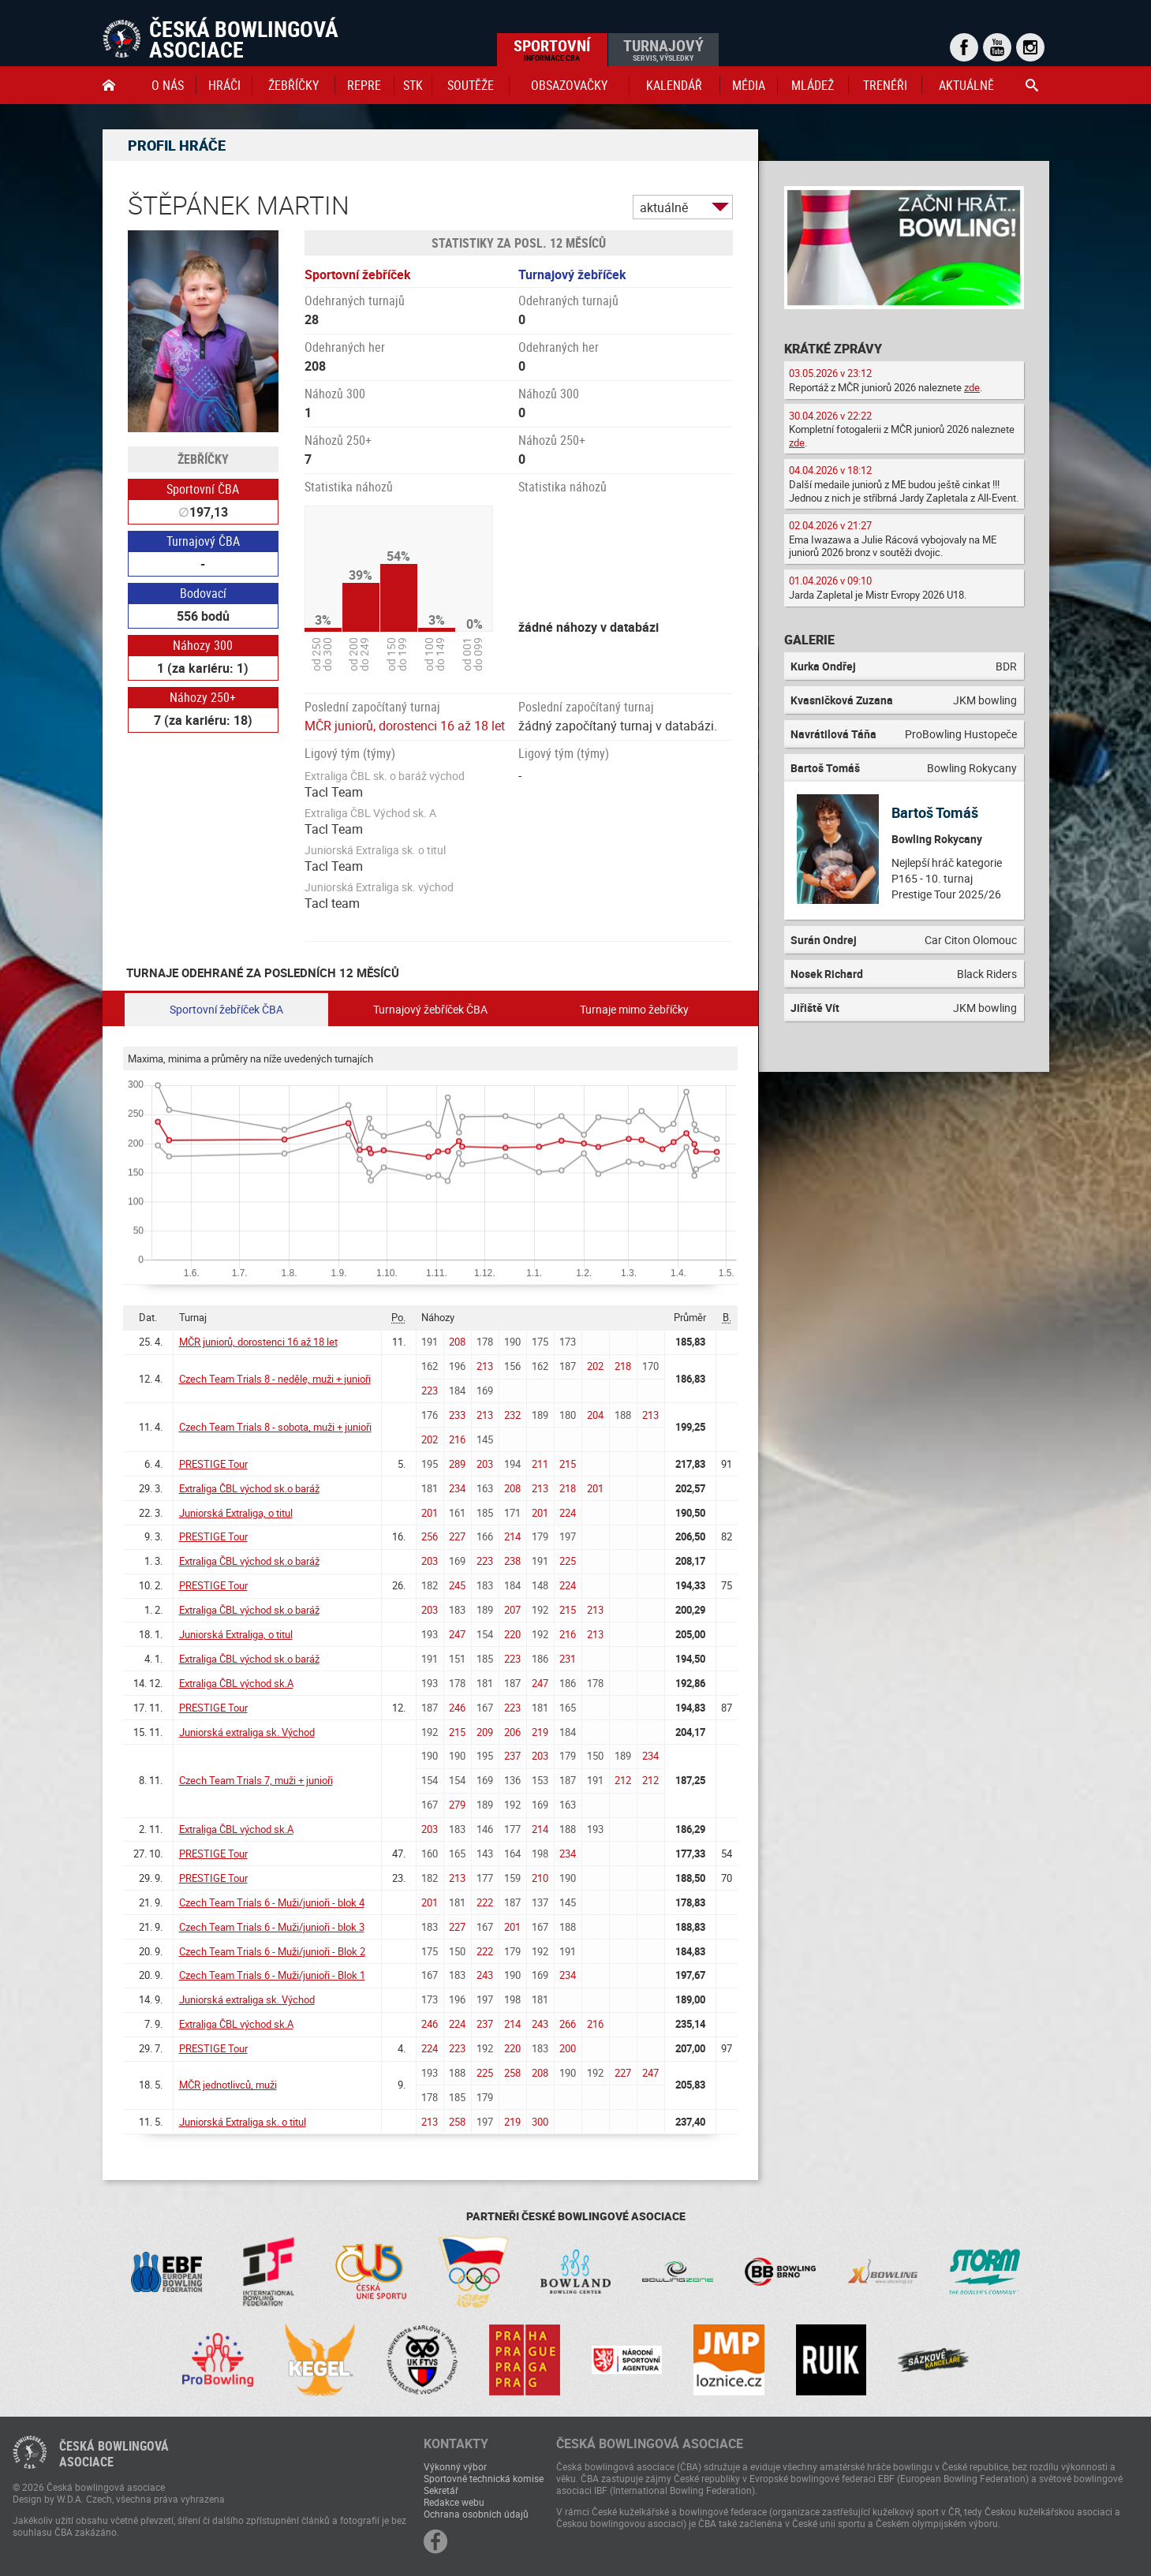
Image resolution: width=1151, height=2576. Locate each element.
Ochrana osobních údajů (476, 2513)
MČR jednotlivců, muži (228, 2085)
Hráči (224, 85)
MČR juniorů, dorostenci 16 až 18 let (405, 725)
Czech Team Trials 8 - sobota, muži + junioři (275, 1427)
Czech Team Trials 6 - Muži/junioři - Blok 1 (272, 1975)
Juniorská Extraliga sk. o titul (242, 2122)
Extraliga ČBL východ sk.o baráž (249, 1488)
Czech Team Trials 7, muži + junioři (256, 1780)
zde (972, 387)
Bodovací (203, 593)
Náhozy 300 (203, 645)
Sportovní (552, 49)
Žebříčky (293, 85)
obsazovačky (569, 85)
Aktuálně (966, 85)
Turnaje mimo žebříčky (634, 1009)
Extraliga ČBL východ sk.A (236, 1683)
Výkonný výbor (455, 2466)
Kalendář (674, 85)
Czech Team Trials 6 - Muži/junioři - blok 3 (271, 1927)
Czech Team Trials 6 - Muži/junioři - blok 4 (271, 1902)
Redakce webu (454, 2502)
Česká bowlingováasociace (114, 2453)
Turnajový (663, 49)
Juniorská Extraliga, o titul (236, 1513)
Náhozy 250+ (203, 697)
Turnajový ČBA (203, 541)
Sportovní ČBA (202, 489)
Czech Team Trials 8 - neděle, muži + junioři (275, 1379)
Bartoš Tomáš (934, 812)
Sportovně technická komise (484, 2478)
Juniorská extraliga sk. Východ (247, 1732)
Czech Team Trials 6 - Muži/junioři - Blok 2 (272, 1951)
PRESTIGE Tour (213, 1464)
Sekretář (441, 2490)
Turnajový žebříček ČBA (430, 1009)
